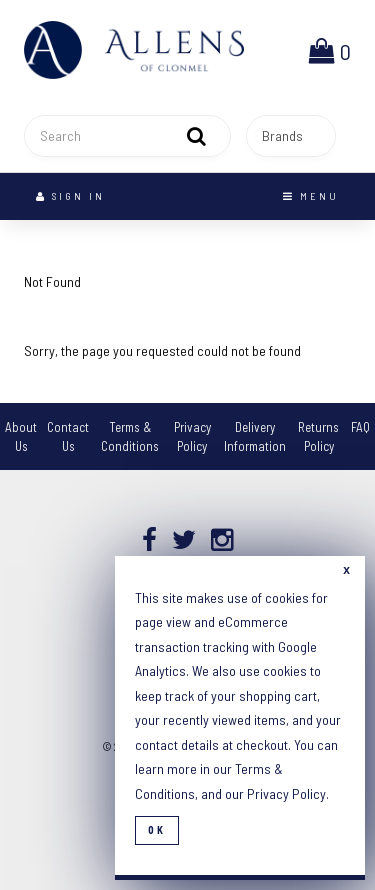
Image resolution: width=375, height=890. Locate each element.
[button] (330, 49)
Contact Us (68, 436)
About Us (21, 436)
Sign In (70, 196)
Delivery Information (255, 436)
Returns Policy (318, 436)
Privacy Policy (192, 436)
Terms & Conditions (130, 436)
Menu (311, 196)
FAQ (360, 427)
